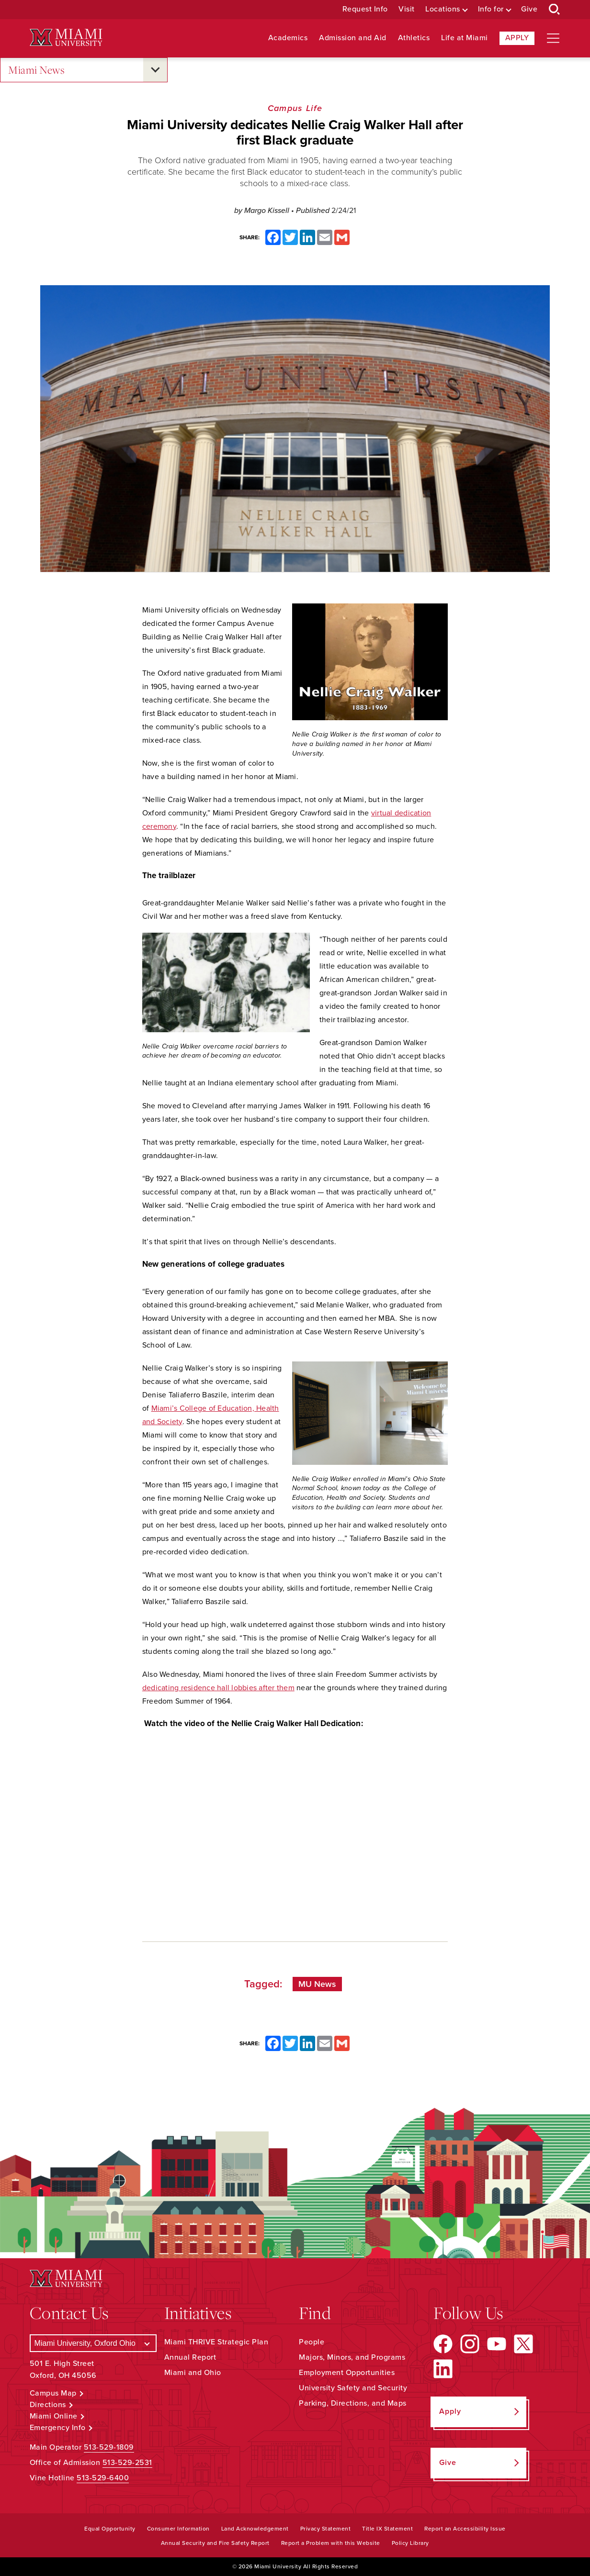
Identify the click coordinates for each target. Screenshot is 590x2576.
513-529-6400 (103, 2478)
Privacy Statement (325, 2528)
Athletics (414, 38)
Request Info (365, 9)
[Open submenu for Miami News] (155, 70)
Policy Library (410, 2543)
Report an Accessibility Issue (465, 2528)
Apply (517, 38)
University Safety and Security (353, 2388)
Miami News (36, 70)
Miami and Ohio (192, 2372)
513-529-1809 (109, 2447)
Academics (288, 38)
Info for (491, 9)
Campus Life (295, 108)
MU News (317, 1984)
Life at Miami (464, 38)
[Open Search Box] (554, 9)
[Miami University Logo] (66, 37)
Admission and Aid (352, 38)
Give (529, 9)
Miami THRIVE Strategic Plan (216, 2342)
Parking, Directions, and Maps (353, 2403)
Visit (406, 9)
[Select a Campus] (93, 2343)
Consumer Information (178, 2528)
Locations (442, 9)
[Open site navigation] (553, 38)
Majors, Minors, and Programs (352, 2357)
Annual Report (190, 2357)
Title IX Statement (387, 2528)
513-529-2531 (127, 2462)
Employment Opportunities (347, 2372)
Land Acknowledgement (255, 2528)
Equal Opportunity (110, 2528)
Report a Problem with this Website (330, 2543)
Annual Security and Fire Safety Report (215, 2543)
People (311, 2342)
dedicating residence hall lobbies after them (218, 1688)
